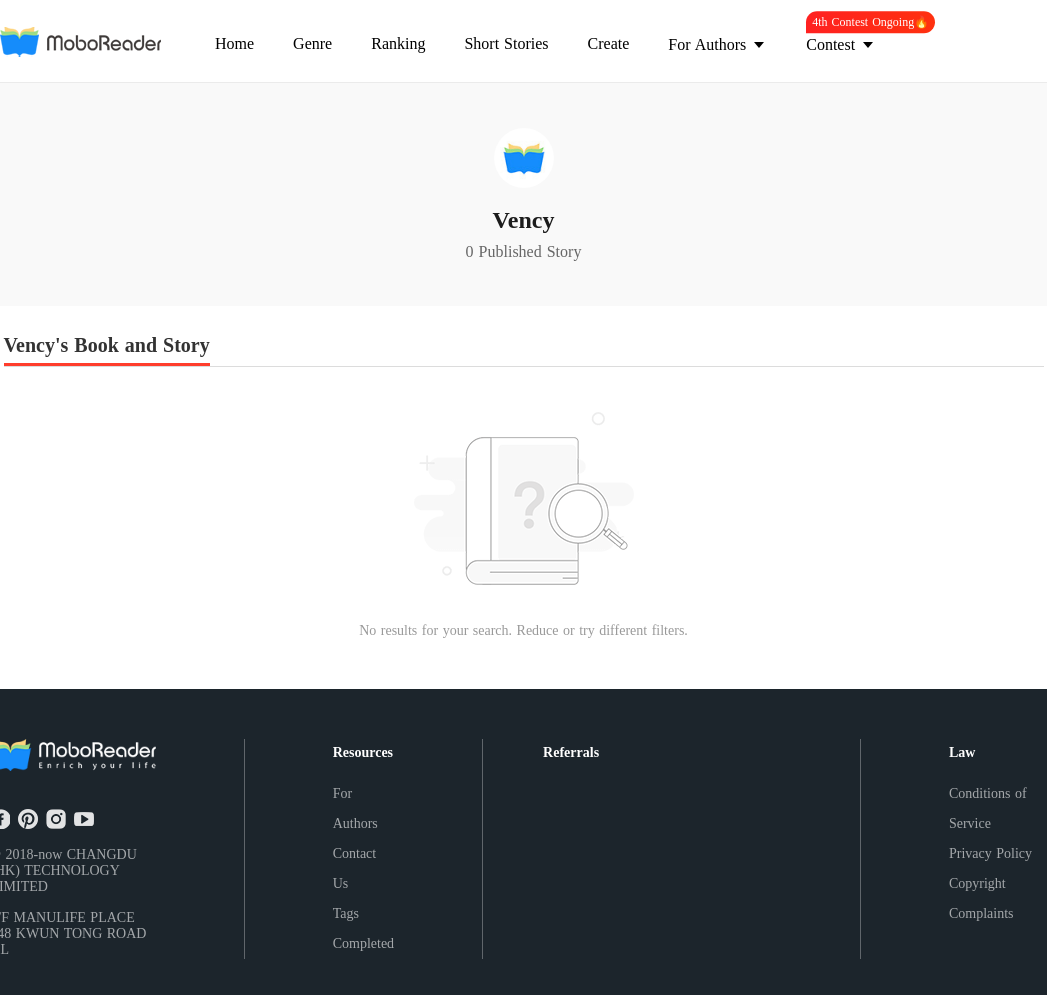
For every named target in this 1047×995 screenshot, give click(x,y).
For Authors (355, 808)
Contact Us (355, 868)
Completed (363, 943)
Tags (346, 913)
